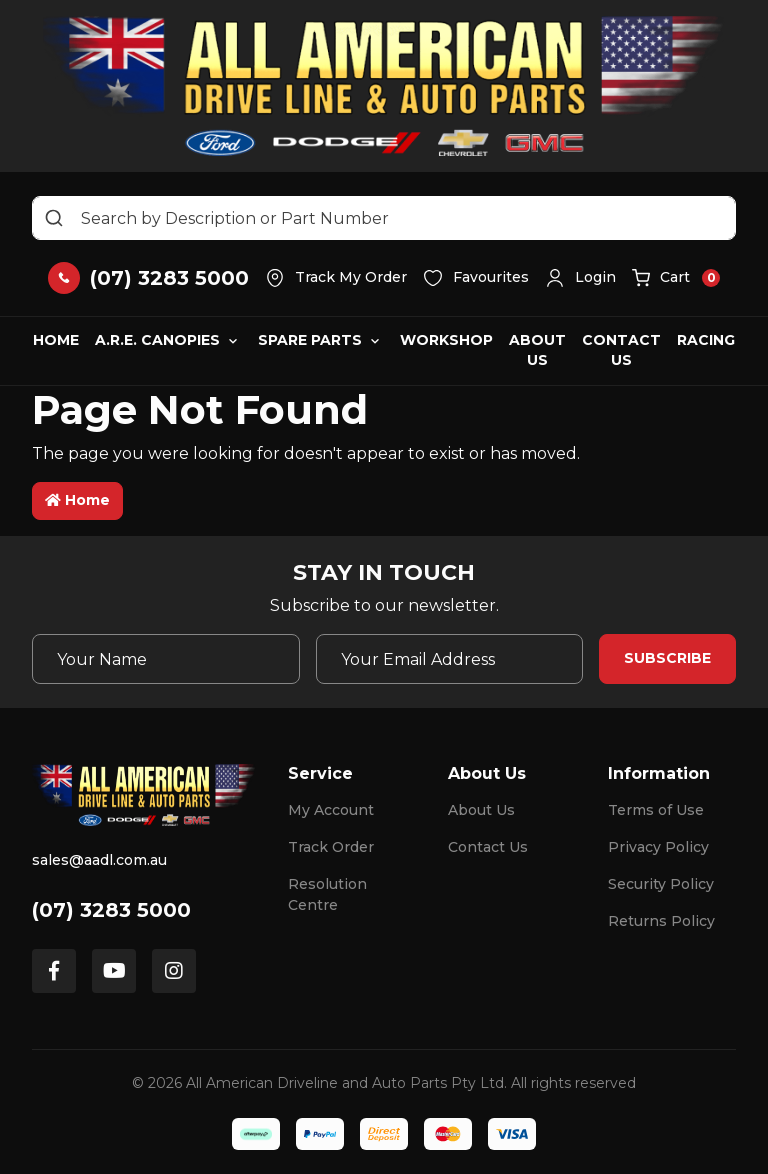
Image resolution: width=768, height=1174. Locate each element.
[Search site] (54, 218)
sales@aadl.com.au (99, 860)
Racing (706, 340)
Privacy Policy (658, 847)
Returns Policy (661, 921)
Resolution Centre (327, 894)
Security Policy (661, 884)
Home (56, 340)
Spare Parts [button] (310, 340)
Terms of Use (656, 810)
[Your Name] (166, 659)
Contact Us (621, 350)
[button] (580, 278)
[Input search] (384, 218)
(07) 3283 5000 (111, 910)
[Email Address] (450, 659)
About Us (537, 350)
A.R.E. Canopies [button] (157, 340)
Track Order (331, 847)
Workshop (446, 340)
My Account (331, 810)
